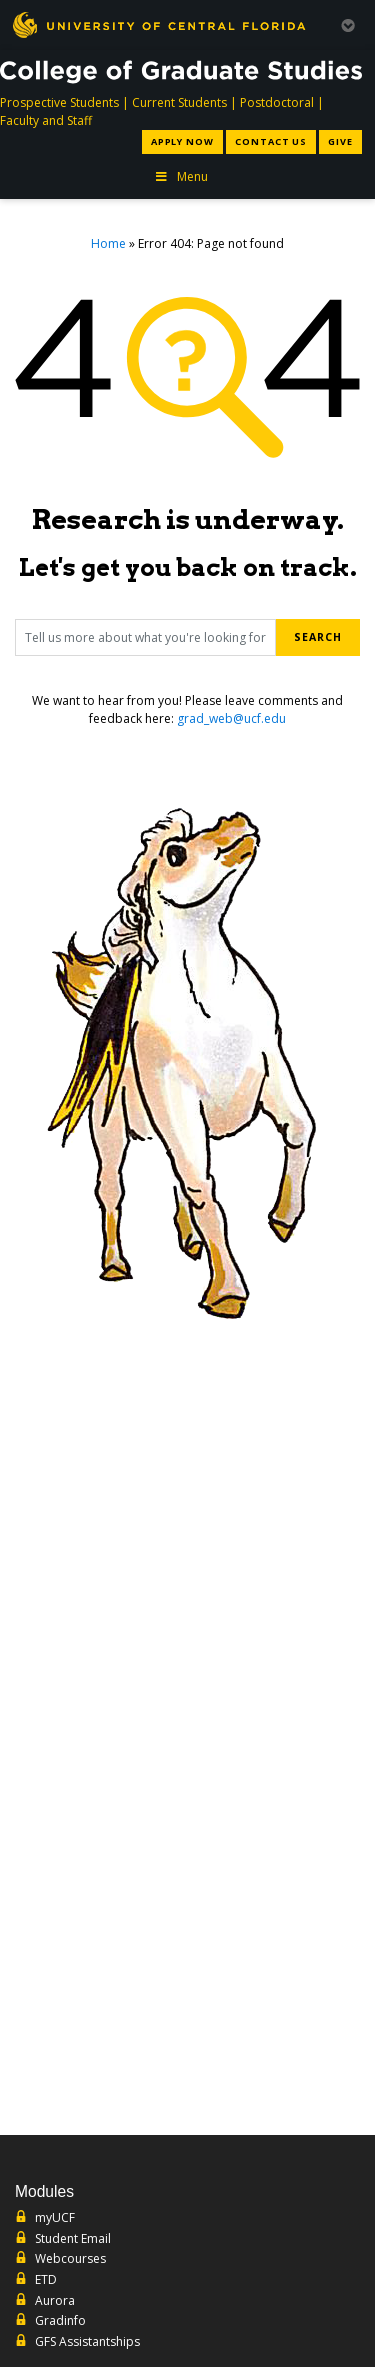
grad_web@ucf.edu (231, 718)
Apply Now (182, 141)
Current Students (179, 102)
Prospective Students (59, 102)
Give (340, 141)
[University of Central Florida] (159, 24)
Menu (181, 176)
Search (318, 637)
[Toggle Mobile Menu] (348, 23)
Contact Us (271, 141)
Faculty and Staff (46, 120)
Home (108, 243)
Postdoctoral (277, 102)
